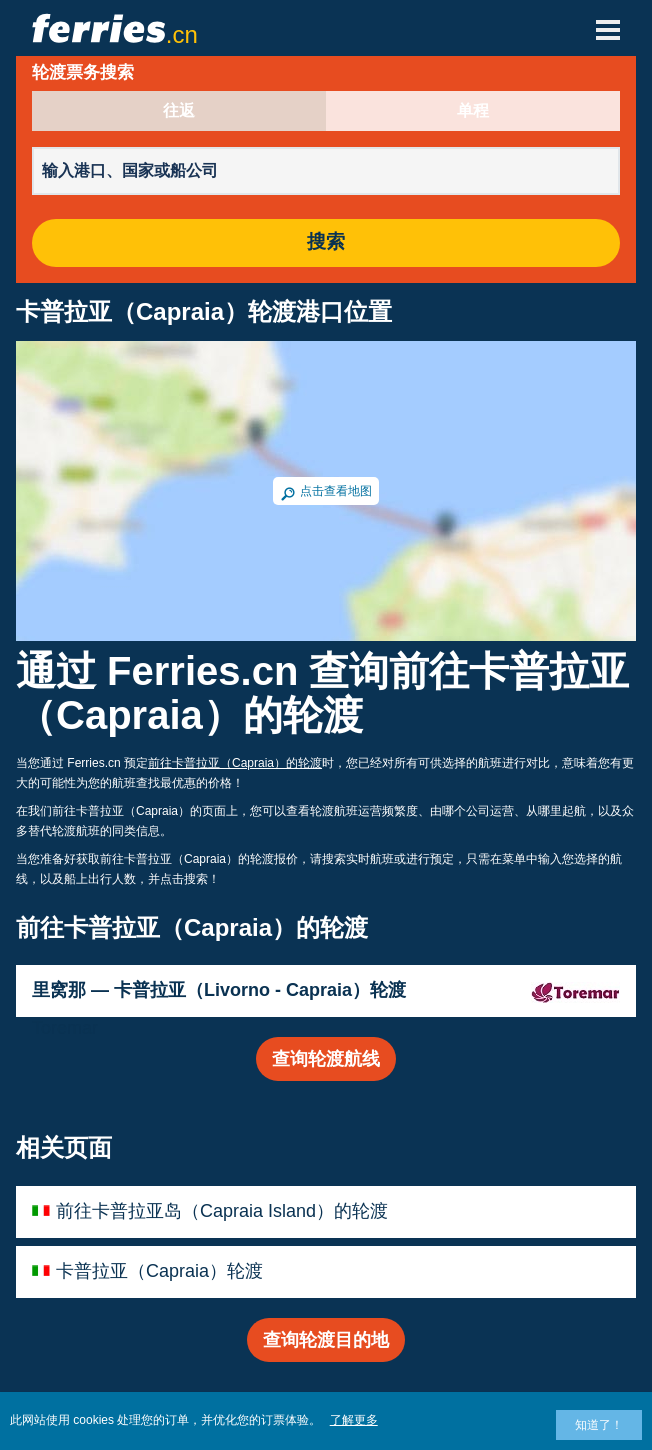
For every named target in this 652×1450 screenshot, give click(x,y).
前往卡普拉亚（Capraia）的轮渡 (235, 763)
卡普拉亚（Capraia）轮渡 (159, 1271)
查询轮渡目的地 (326, 1340)
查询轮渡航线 (326, 1059)
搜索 (326, 242)
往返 (179, 111)
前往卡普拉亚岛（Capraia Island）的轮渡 (222, 1211)
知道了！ (599, 1425)
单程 (473, 111)
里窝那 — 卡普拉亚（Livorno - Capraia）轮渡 (219, 990)
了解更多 (354, 1420)
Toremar (65, 1028)
